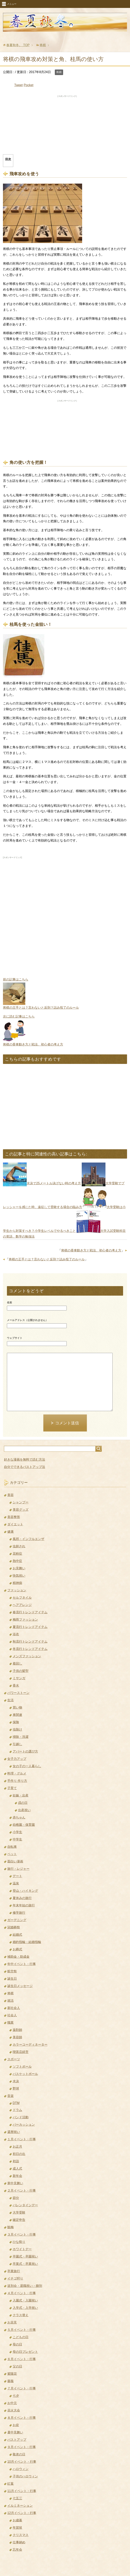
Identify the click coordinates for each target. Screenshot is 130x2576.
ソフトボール (22, 2066)
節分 (16, 2198)
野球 (16, 2088)
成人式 (17, 2168)
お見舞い (19, 1568)
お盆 (16, 2425)
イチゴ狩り (15, 2278)
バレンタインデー (25, 2205)
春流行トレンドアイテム (30, 1612)
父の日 (17, 2366)
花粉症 (17, 1553)
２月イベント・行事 (21, 2190)
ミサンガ (19, 1678)
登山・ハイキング (25, 1890)
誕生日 (12, 1978)
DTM (16, 2103)
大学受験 (19, 2212)
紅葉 (10, 2483)
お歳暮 (17, 2520)
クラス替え (20, 2315)
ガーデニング (16, 1920)
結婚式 (17, 1934)
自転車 (12, 1846)
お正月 (17, 2146)
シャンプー (20, 1502)
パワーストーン (18, 1692)
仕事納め (19, 2542)
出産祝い (24, 1810)
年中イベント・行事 (21, 1964)
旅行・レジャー (18, 1868)
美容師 (17, 2037)
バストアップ (16, 2439)
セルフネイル (22, 1597)
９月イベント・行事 (21, 2447)
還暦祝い (13, 2132)
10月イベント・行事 (21, 2461)
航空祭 (12, 1971)
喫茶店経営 (20, 2052)
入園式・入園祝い (25, 2300)
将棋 (59, 72)
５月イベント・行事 (21, 2329)
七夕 (16, 2395)
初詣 (16, 2161)
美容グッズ (20, 1509)
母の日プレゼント (25, 2351)
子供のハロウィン (25, 2476)
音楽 (10, 2096)
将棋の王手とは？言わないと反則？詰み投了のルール (47, 1259)
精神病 (17, 1583)
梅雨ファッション (25, 1619)
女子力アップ (16, 1758)
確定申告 (19, 2219)
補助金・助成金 (18, 1956)
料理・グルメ (16, 1773)
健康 (10, 1531)
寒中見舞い (15, 2183)
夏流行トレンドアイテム (30, 1627)
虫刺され (19, 1546)
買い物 (17, 1707)
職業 (10, 2022)
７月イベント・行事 (21, 2388)
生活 (10, 1700)
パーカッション (24, 2124)
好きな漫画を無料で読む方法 (24, 1459)
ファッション (16, 1590)
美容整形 (13, 1517)
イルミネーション (20, 2505)
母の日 (17, 2344)
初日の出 (19, 2154)
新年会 (17, 2176)
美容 (10, 1495)
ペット (12, 1854)
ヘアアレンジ (22, 1605)
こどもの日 (20, 2337)
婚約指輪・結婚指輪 (27, 1942)
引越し (17, 1744)
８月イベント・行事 (21, 2417)
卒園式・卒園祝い (25, 2256)
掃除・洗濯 (20, 1736)
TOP (17, 45)
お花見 (12, 2322)
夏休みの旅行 (22, 1898)
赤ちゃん (19, 1817)
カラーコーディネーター (30, 2044)
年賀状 (17, 2527)
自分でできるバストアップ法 (24, 1467)
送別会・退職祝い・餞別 (24, 2285)
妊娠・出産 (20, 1795)
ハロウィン (20, 2469)
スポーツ (13, 2059)
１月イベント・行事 (21, 2139)
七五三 (17, 2498)
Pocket (28, 85)
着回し (17, 1663)
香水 (16, 1685)
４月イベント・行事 (21, 2293)
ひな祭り (19, 2241)
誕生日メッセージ (20, 1986)
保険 (16, 1722)
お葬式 (17, 1949)
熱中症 (17, 1561)
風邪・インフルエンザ (28, 1539)
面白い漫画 (15, 1861)
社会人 (12, 2015)
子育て (12, 1788)
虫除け (17, 1729)
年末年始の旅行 (24, 1905)
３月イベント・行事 (21, 2234)
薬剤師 (17, 2030)
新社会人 (13, 2008)
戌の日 (23, 1802)
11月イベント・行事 (21, 2491)
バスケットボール (25, 2074)
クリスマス (20, 2535)
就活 (10, 2000)
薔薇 (10, 2381)
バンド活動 (20, 2117)
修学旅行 (19, 1912)
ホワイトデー (22, 2249)
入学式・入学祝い (25, 2307)
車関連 (17, 1714)
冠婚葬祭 (13, 1927)
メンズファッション (27, 1656)
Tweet (18, 85)
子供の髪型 (20, 1671)
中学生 (17, 1839)
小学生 (17, 1832)
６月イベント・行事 (21, 2359)
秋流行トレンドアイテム (30, 1641)
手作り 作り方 (17, 1780)
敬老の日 (19, 2454)
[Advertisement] (65, 126)
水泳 (16, 2081)
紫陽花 (12, 2373)
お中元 (12, 2403)
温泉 (16, 1883)
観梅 (10, 2227)
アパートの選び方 (25, 1751)
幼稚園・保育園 (24, 1824)
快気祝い (19, 1575)
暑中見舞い (15, 2432)
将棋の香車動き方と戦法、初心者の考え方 (91, 1250)
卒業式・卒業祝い (25, 2263)
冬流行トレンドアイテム (30, 1649)
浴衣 (16, 1634)
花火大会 (13, 2410)
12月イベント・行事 (21, 2513)
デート (17, 1876)
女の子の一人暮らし (27, 1766)
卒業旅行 (13, 2271)
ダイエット (15, 1524)
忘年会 (17, 2549)
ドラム (17, 2110)
